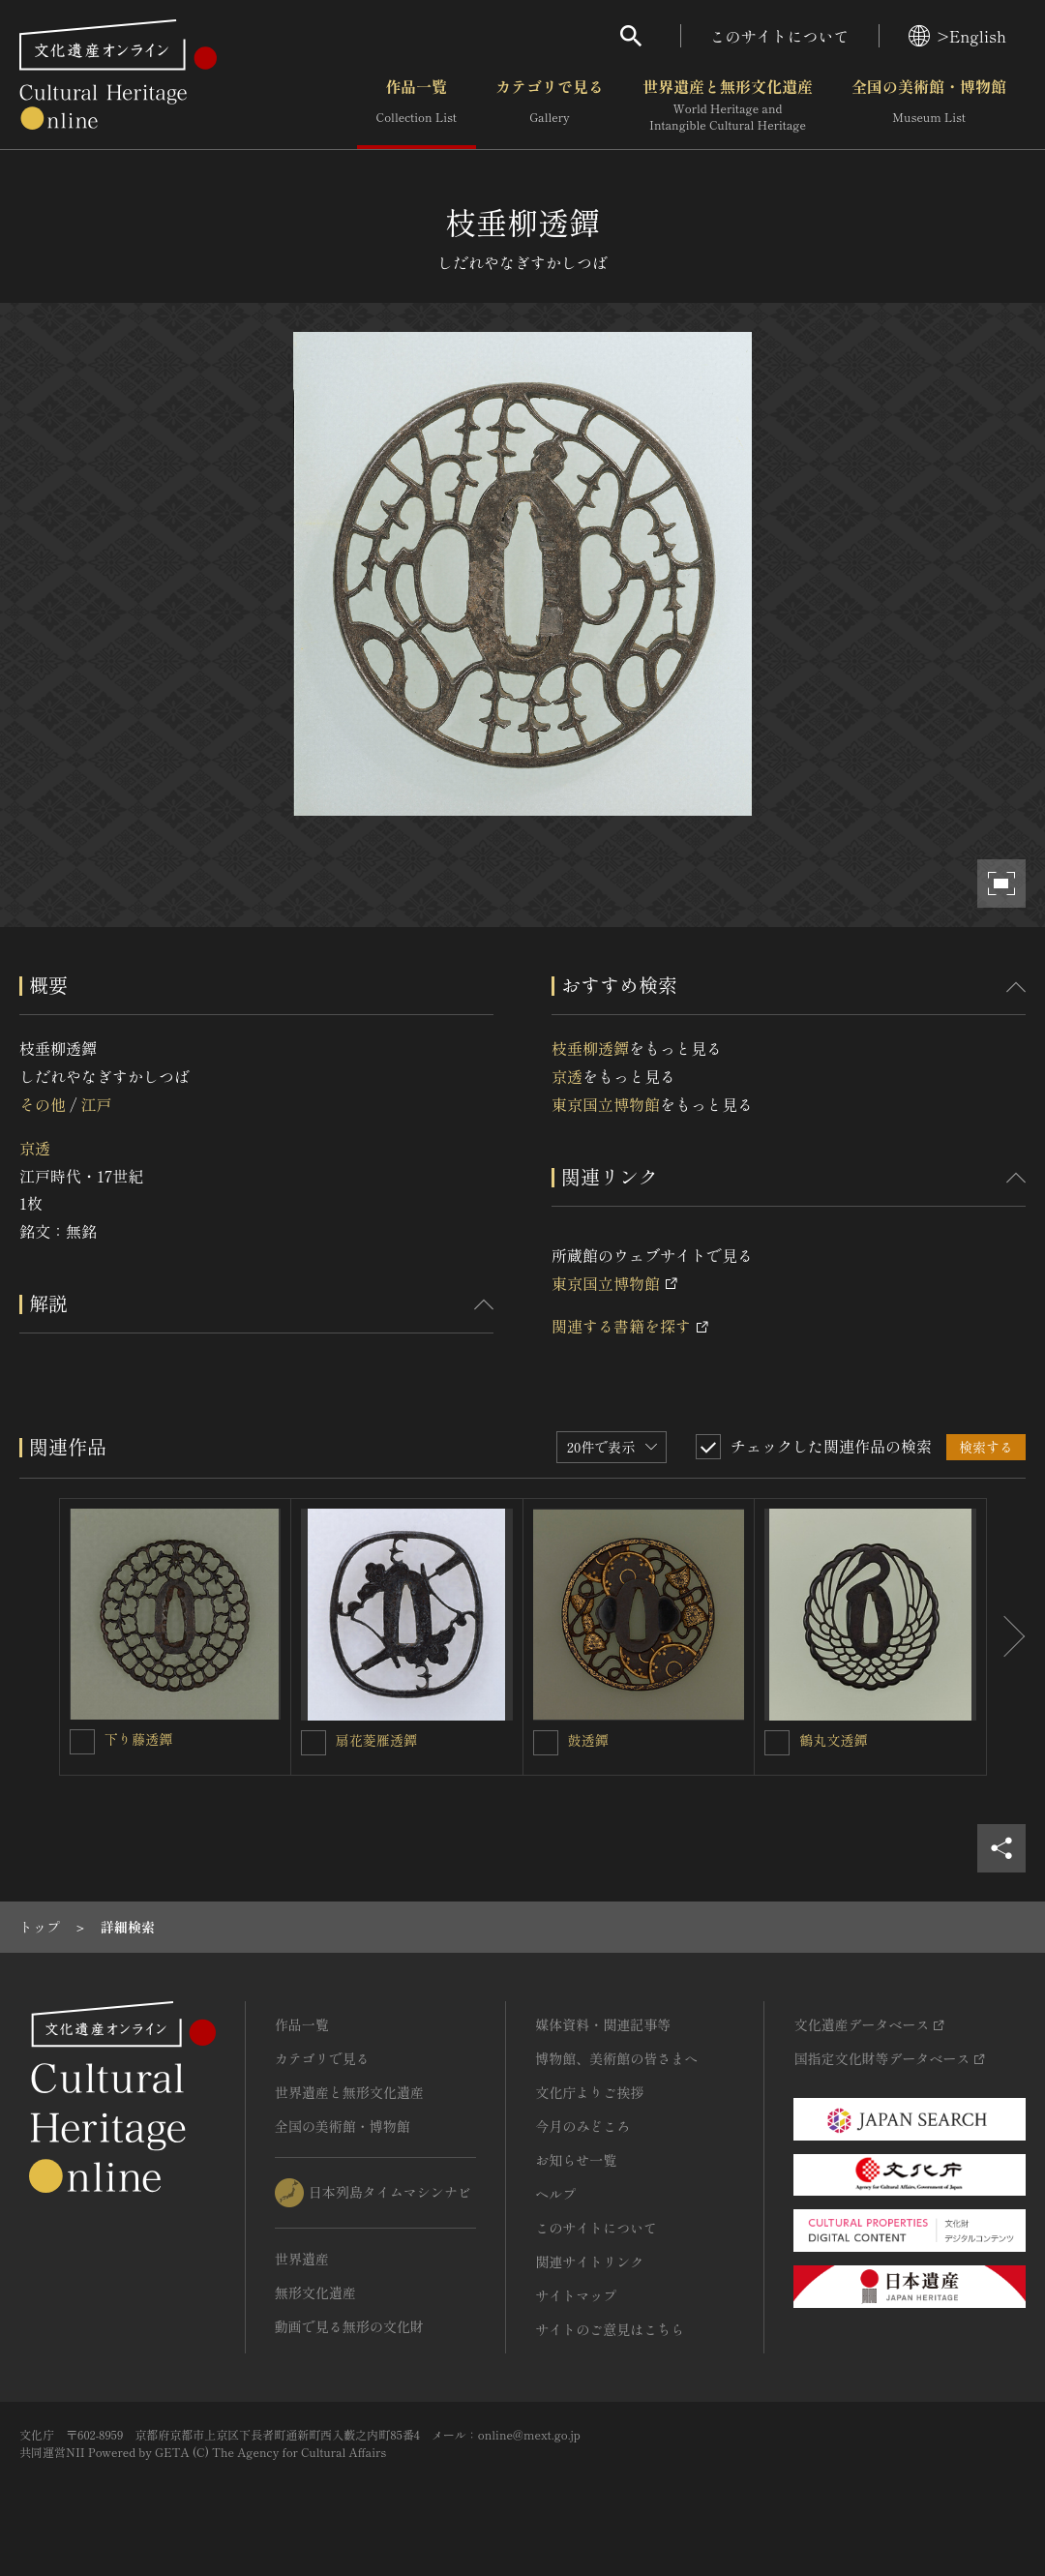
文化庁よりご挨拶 (589, 2092)
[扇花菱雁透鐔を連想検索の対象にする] (313, 1742)
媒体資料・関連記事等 (603, 2024)
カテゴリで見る (549, 105)
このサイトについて (780, 35)
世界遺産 (302, 2258)
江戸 (95, 1104)
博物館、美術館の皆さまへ (616, 2058)
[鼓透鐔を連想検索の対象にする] (545, 1742)
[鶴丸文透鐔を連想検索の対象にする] (777, 1742)
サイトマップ (575, 2295)
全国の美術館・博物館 (928, 105)
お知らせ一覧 (575, 2160)
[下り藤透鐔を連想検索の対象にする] (82, 1741)
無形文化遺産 (315, 2292)
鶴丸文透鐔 (833, 1740)
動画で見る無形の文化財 (349, 2326)
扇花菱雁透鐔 (376, 1740)
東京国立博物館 (606, 1104)
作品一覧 (416, 105)
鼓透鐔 (588, 1740)
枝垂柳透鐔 (590, 1048)
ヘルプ (555, 2193)
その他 (42, 1104)
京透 (34, 1147)
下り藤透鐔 (138, 1739)
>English (957, 35)
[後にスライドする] (1006, 1637)
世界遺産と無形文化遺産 (727, 105)
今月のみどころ (582, 2126)
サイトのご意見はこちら (609, 2329)
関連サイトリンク (589, 2261)
